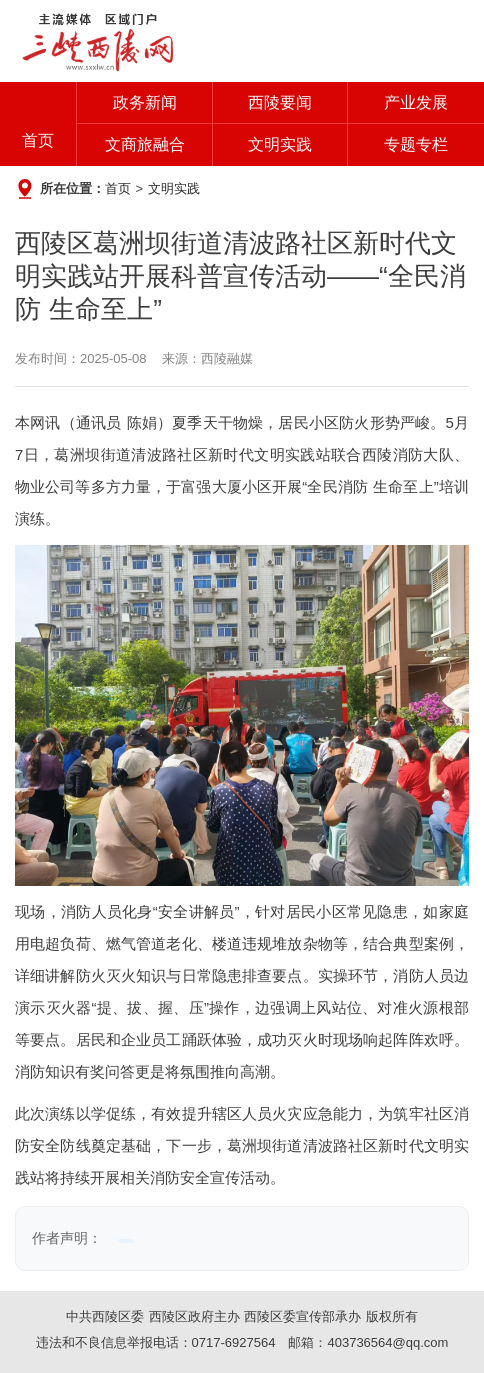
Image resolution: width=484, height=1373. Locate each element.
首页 (38, 140)
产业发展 (416, 102)
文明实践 (280, 144)
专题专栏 (416, 144)
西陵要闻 (280, 102)
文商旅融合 (145, 144)
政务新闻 (145, 102)
